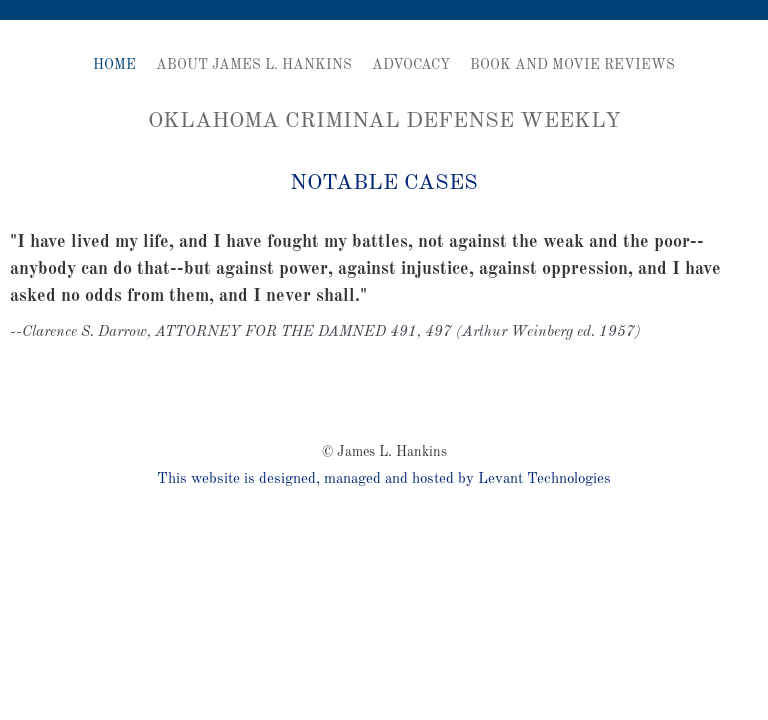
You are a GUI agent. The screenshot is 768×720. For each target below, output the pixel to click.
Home (114, 65)
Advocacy (411, 65)
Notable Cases (384, 183)
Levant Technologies (544, 479)
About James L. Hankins (254, 65)
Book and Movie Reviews (572, 65)
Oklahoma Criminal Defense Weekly (384, 121)
